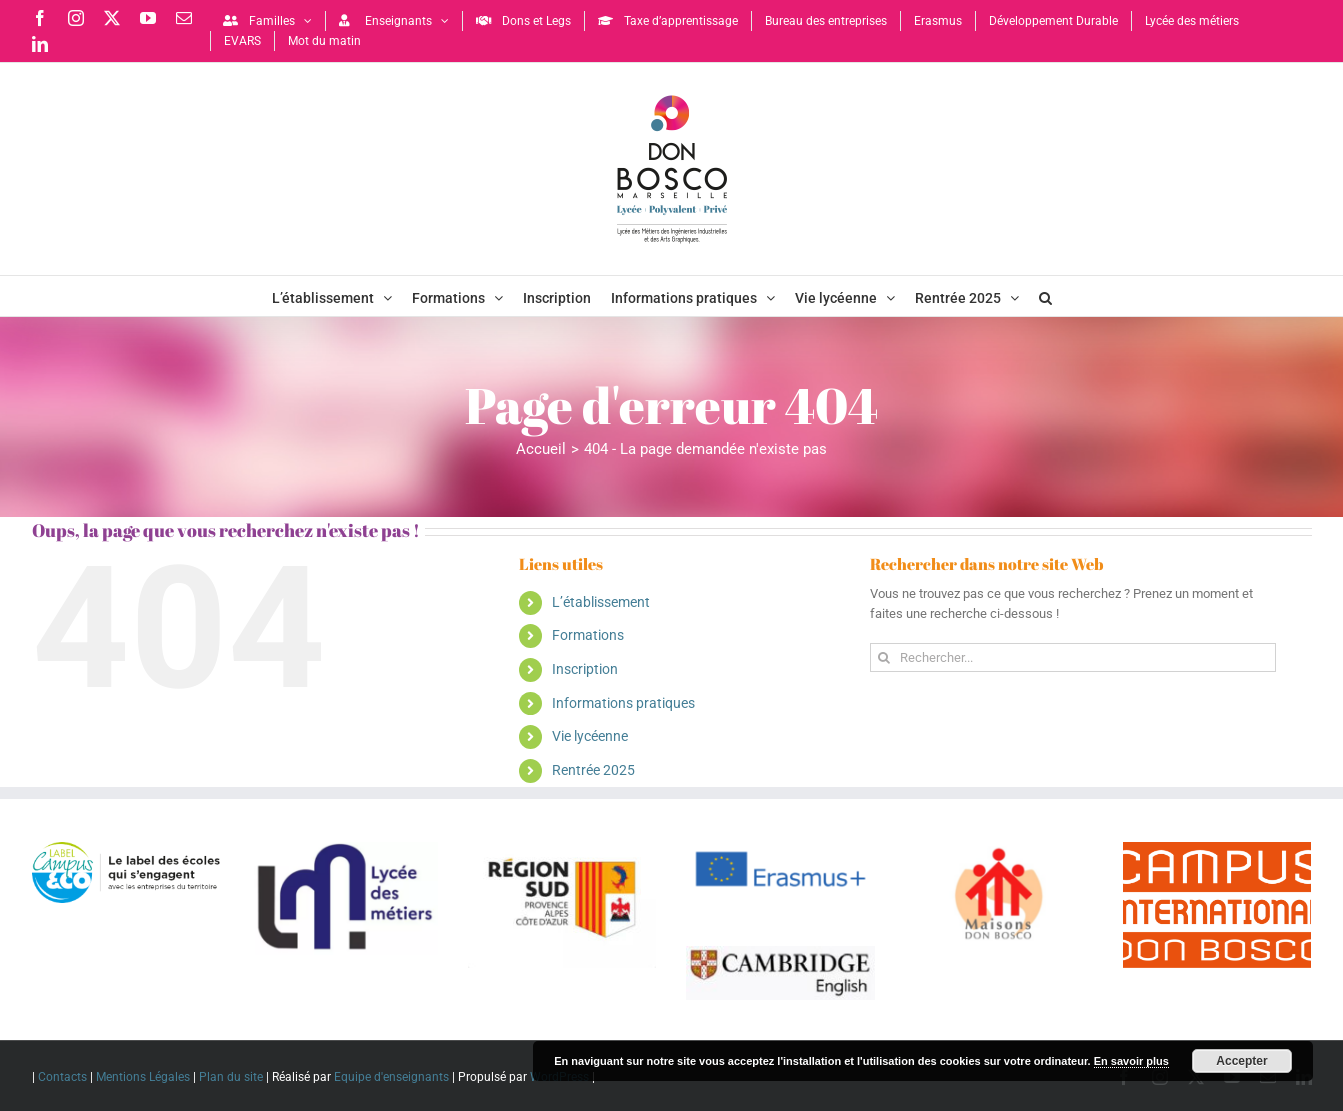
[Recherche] (884, 657)
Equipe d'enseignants (391, 1077)
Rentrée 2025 (593, 770)
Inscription (585, 669)
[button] (1045, 296)
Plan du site (231, 1077)
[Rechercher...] (1073, 657)
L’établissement (601, 602)
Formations (588, 635)
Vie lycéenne (590, 736)
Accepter (1241, 1061)
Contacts (62, 1077)
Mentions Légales (143, 1077)
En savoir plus (1131, 1061)
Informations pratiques (623, 703)
